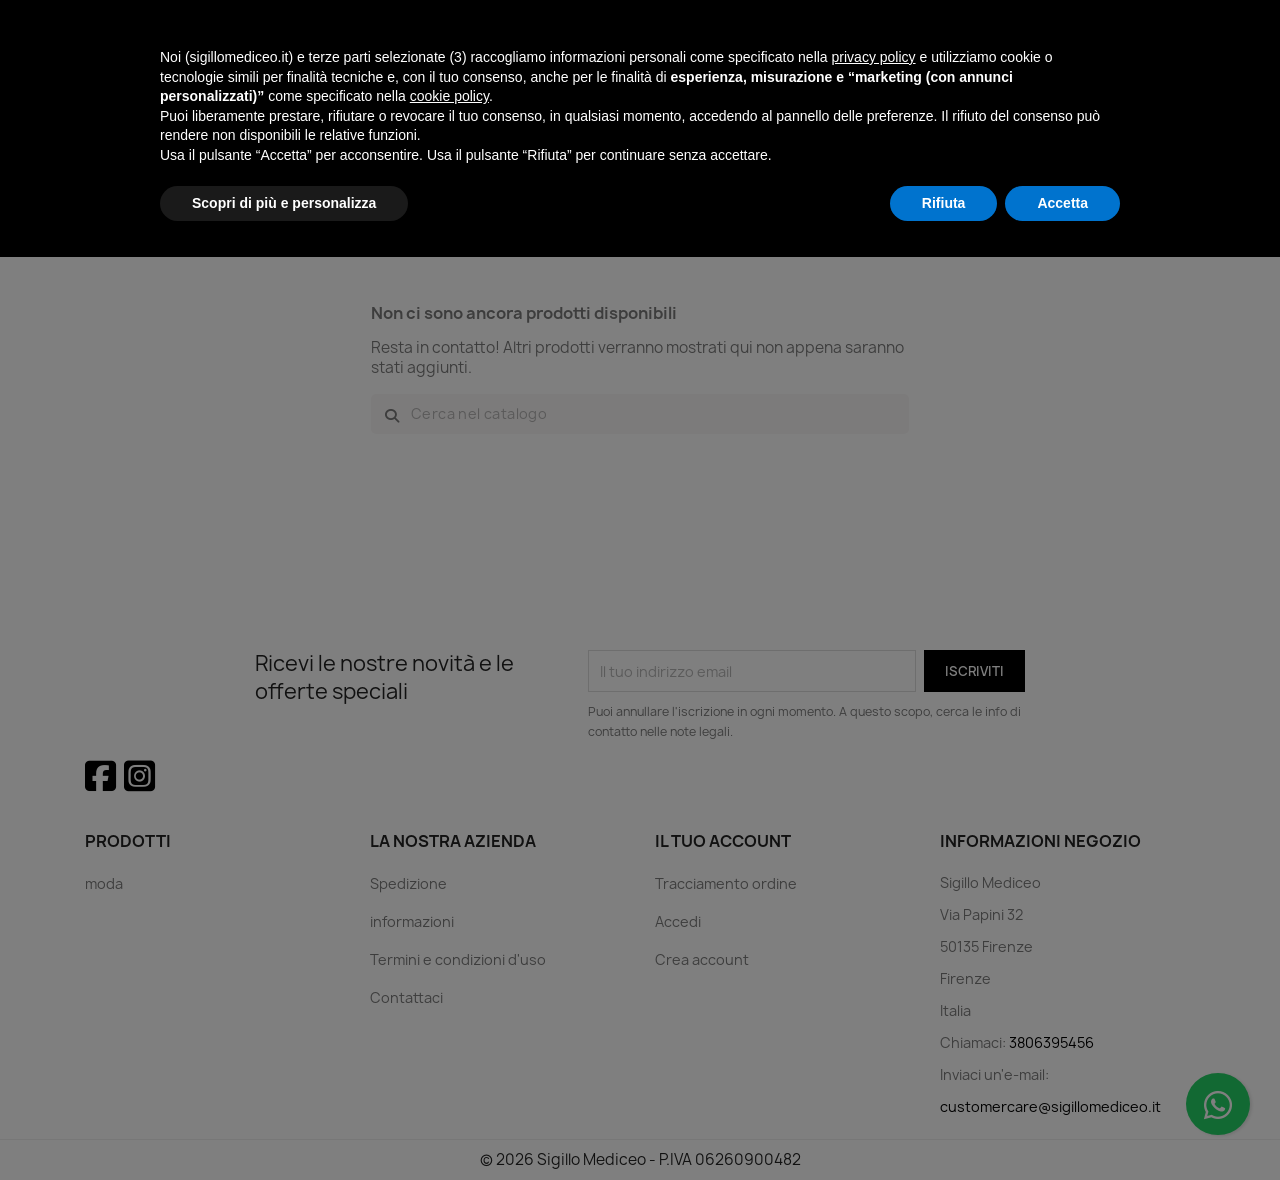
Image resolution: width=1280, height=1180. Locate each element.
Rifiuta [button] (944, 1125)
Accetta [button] (1062, 1125)
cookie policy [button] (449, 1019)
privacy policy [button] (874, 980)
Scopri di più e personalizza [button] (284, 1125)
